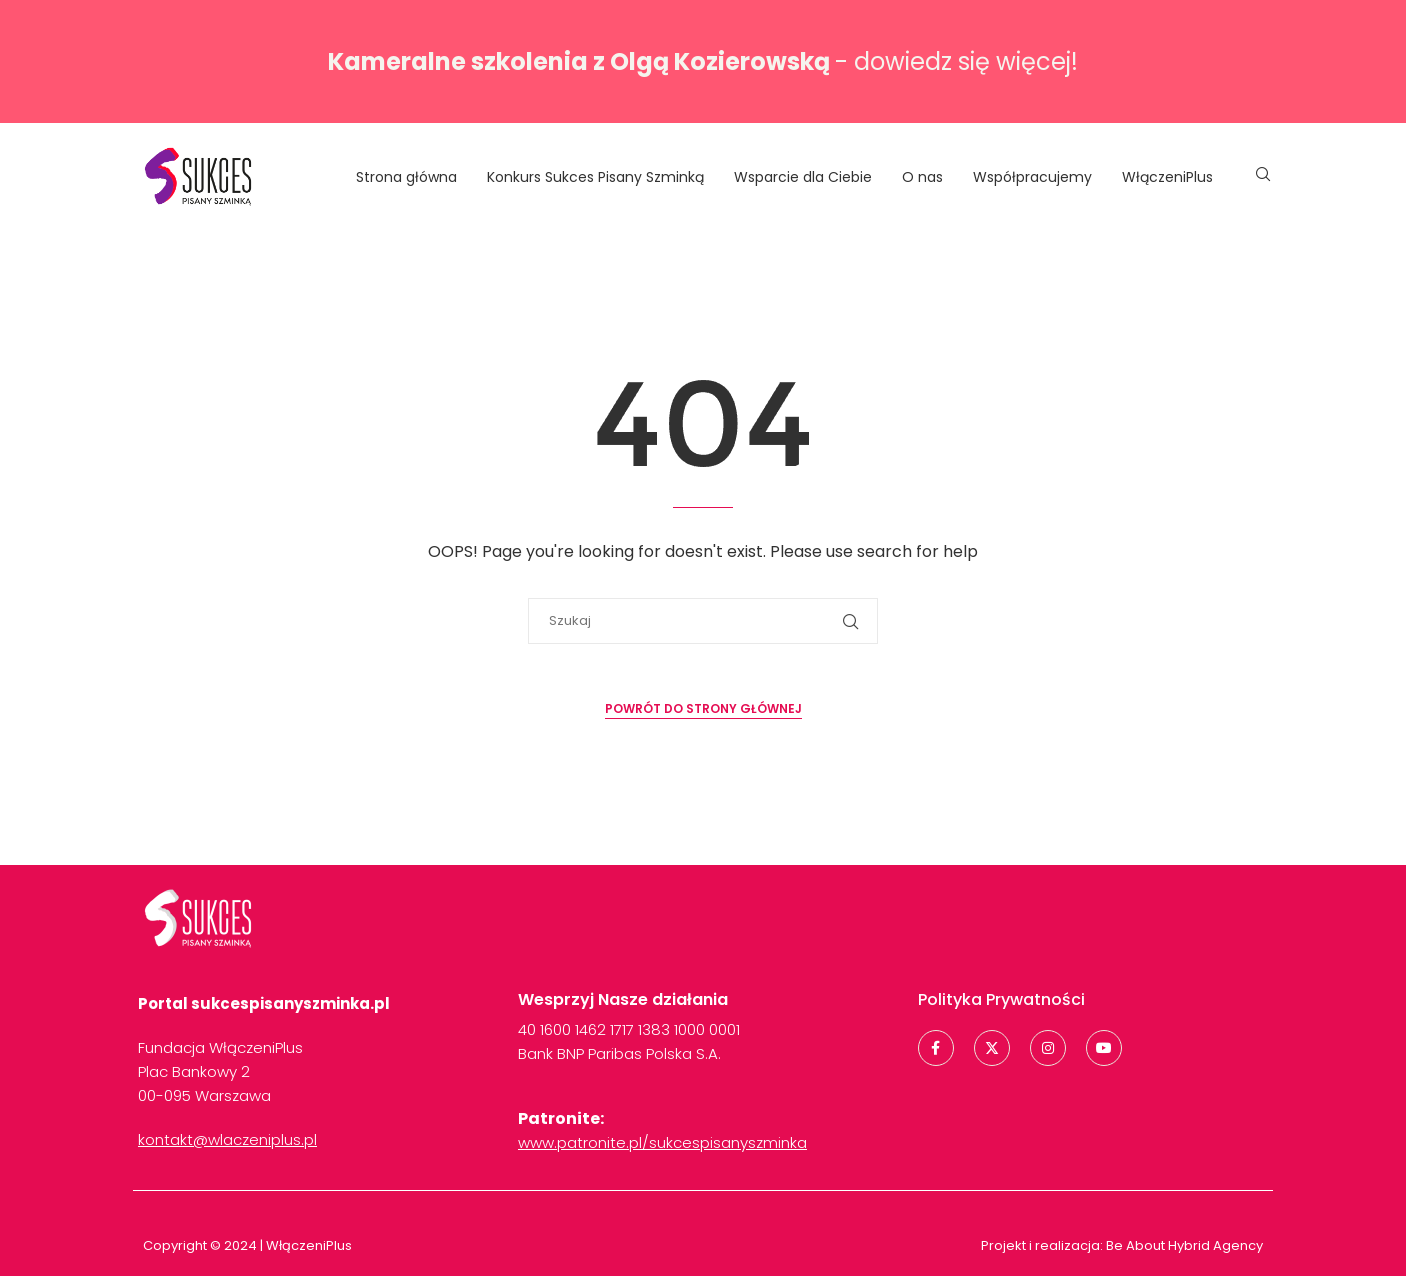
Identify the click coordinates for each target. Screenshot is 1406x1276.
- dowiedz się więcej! (703, 61)
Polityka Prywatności (1001, 999)
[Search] (1263, 177)
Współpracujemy (1032, 177)
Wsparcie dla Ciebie (803, 177)
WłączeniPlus (1167, 177)
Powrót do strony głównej (703, 708)
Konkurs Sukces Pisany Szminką (595, 177)
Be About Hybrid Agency (1183, 1245)
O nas (922, 177)
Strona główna (406, 177)
